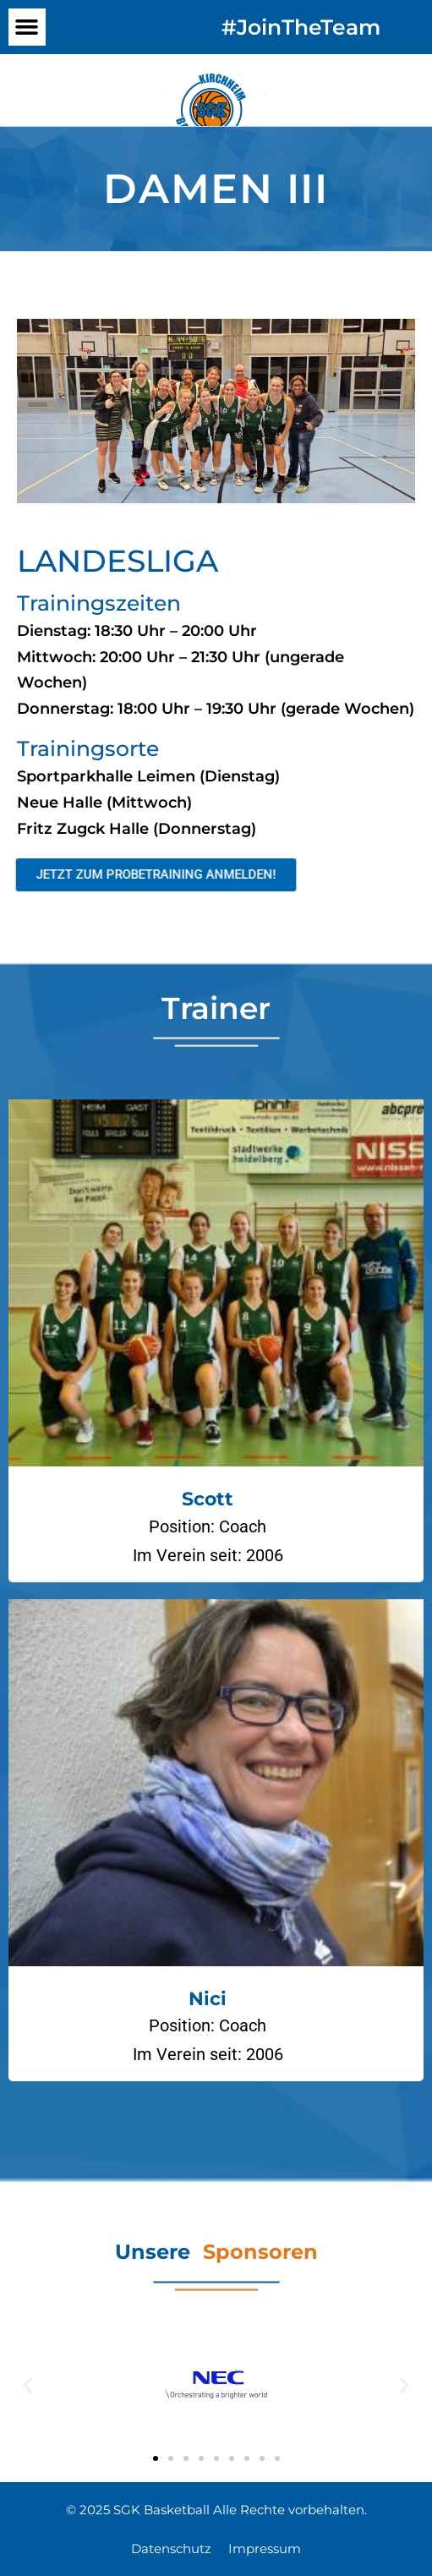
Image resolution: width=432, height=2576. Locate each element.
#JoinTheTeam (300, 27)
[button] (27, 27)
